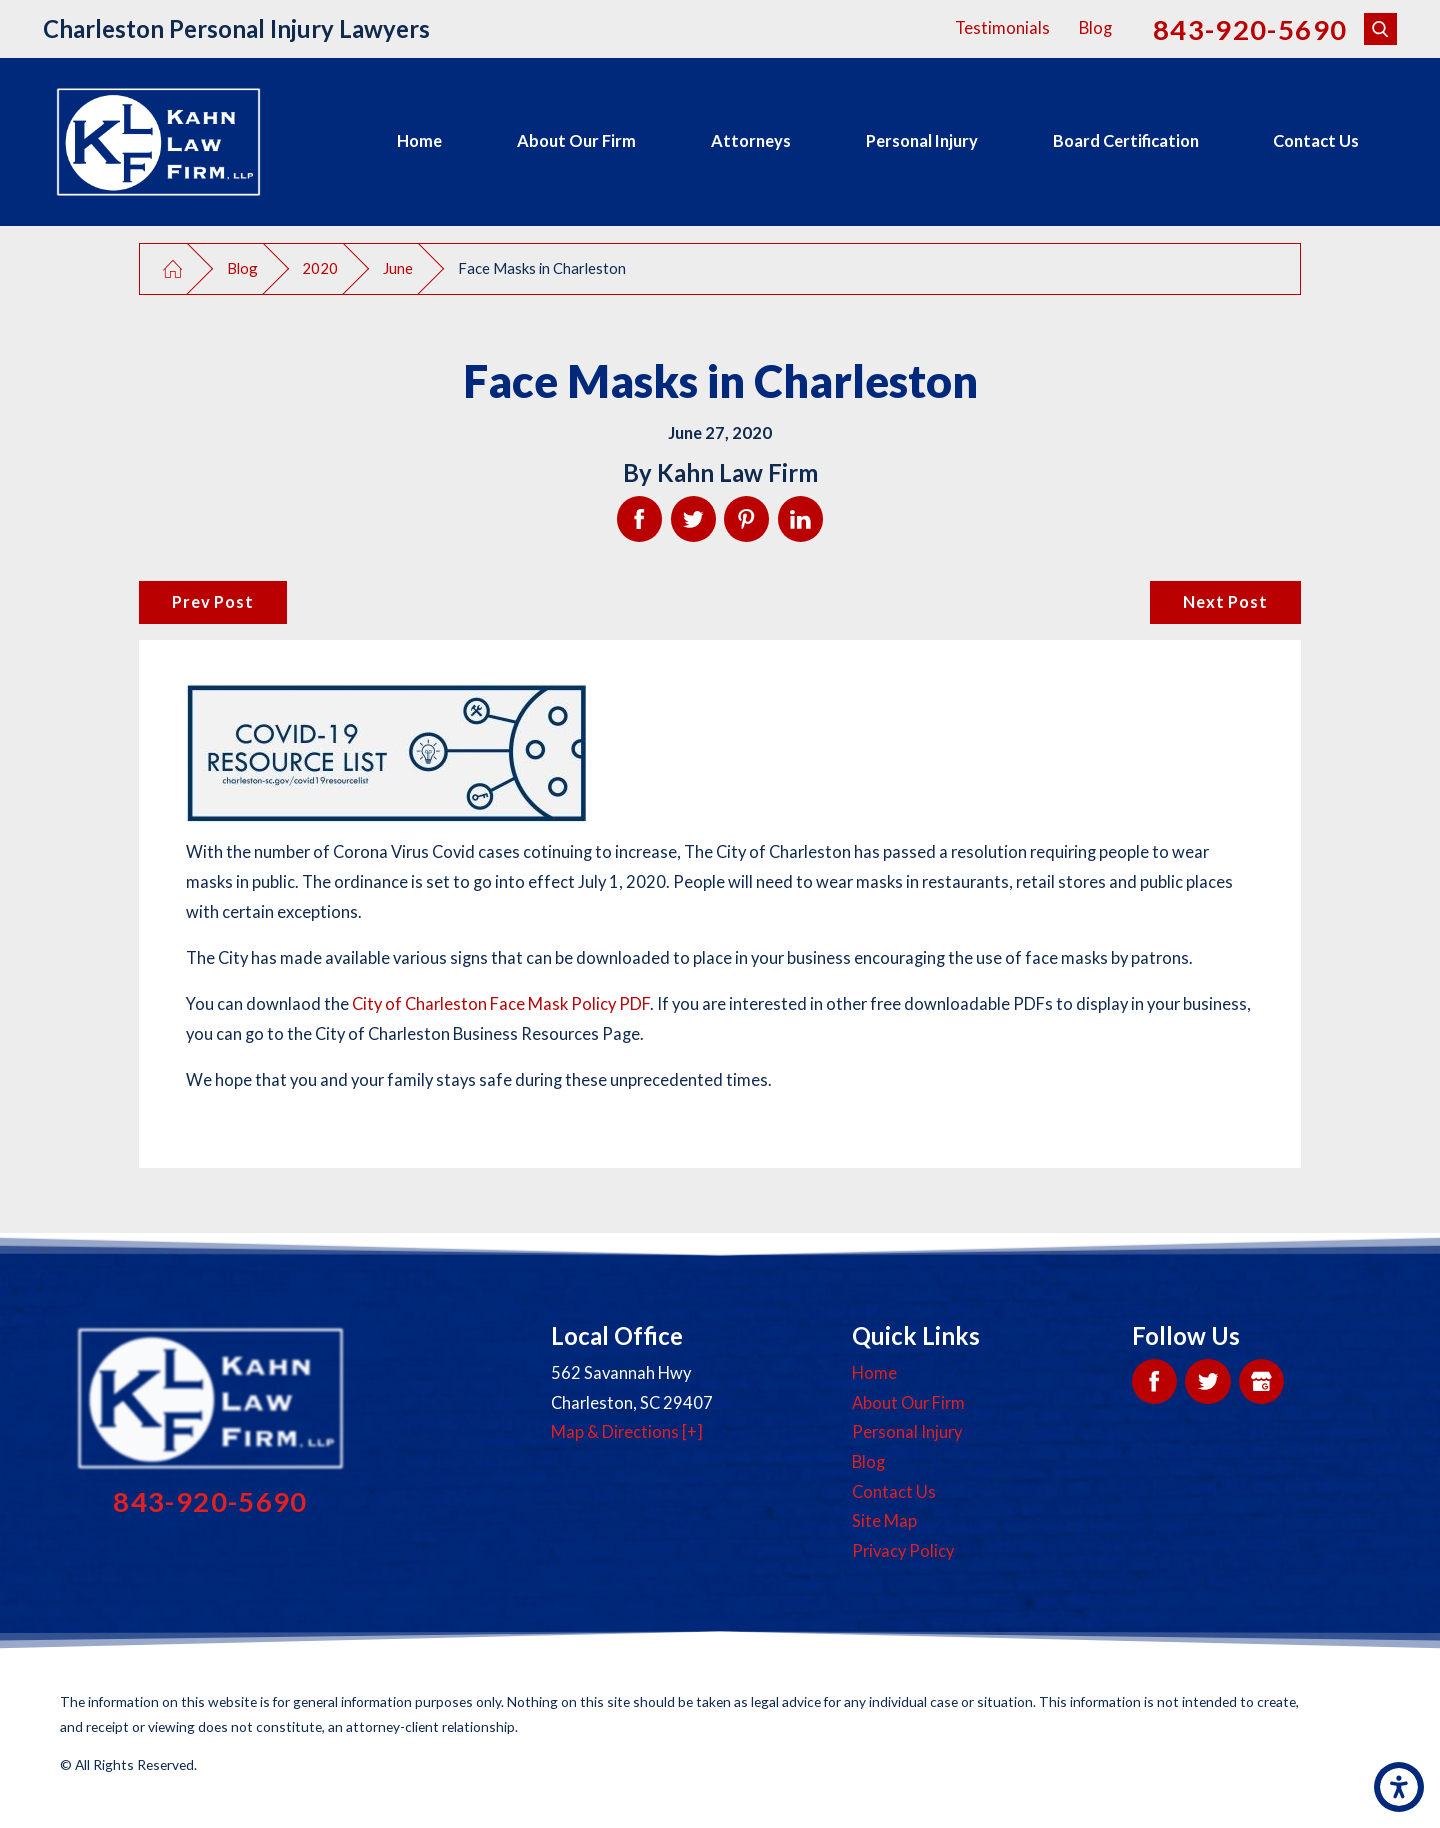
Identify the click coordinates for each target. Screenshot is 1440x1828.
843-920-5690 (1250, 29)
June (398, 268)
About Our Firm (576, 141)
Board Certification (1126, 141)
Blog (1095, 28)
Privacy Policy (903, 1551)
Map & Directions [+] (627, 1432)
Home (419, 141)
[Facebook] (1154, 1381)
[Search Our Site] (1380, 29)
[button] (1399, 1787)
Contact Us (1316, 141)
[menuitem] (420, 142)
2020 (320, 268)
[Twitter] (1207, 1381)
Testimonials (1002, 28)
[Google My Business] (1261, 1381)
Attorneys (751, 141)
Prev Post (212, 602)
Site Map (884, 1521)
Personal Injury (922, 141)
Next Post (1225, 602)
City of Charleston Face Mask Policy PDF (501, 1004)
